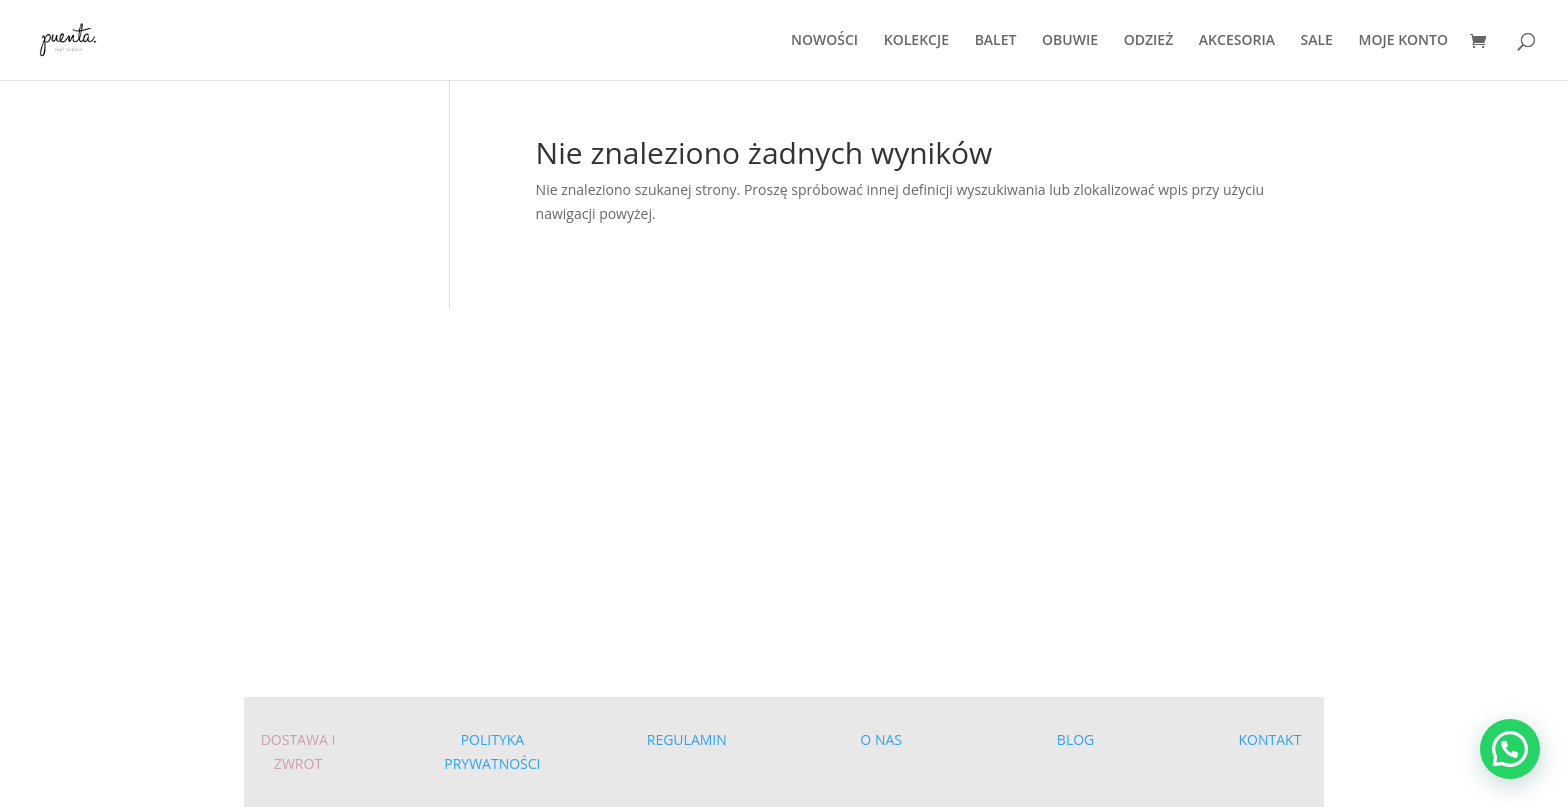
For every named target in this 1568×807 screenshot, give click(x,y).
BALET (996, 41)
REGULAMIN (687, 739)
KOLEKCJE (916, 41)
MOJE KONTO (1403, 41)
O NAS (881, 739)
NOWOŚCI (824, 41)
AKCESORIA (1237, 41)
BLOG (1075, 739)
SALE (1317, 41)
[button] (1510, 749)
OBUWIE (1070, 41)
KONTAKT (1270, 739)
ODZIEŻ (1149, 41)
